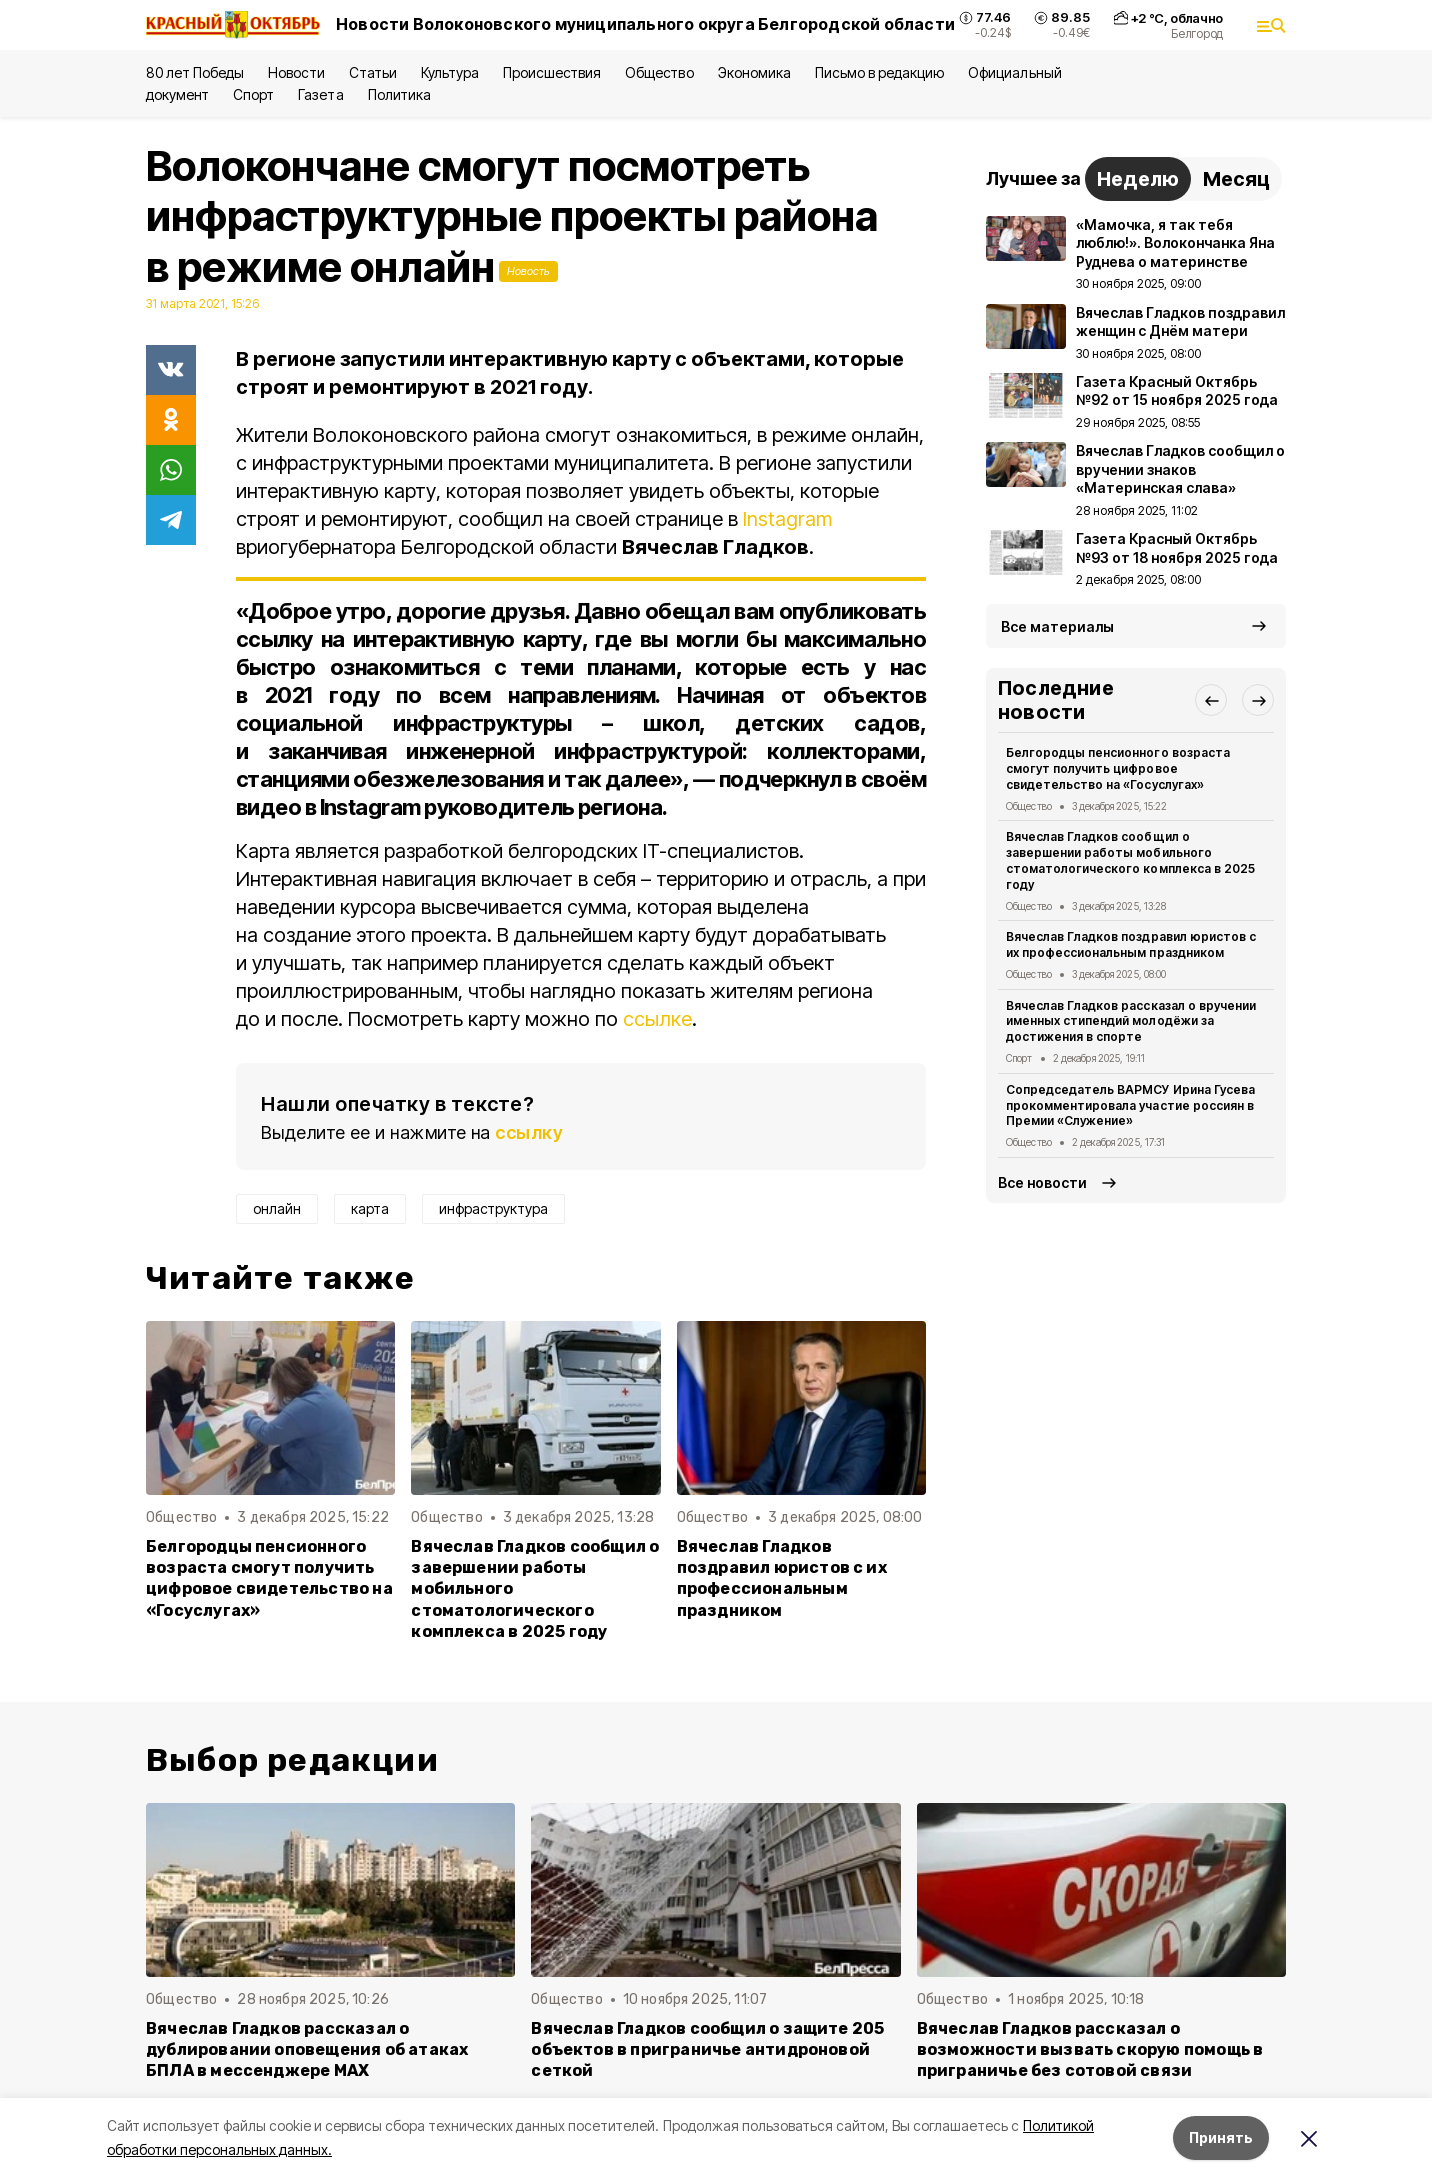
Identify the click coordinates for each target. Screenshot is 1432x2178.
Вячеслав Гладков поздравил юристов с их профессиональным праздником (782, 1578)
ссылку (529, 1132)
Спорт (253, 94)
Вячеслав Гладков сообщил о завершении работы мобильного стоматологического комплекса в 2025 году (535, 1588)
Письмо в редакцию (879, 72)
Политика (399, 94)
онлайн (277, 1208)
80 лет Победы (195, 72)
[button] (1211, 700)
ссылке (657, 1019)
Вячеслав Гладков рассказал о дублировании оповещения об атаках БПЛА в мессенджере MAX (307, 2049)
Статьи (373, 72)
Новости (296, 72)
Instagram (787, 519)
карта (370, 1208)
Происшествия (552, 72)
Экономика (754, 72)
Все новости (1042, 1182)
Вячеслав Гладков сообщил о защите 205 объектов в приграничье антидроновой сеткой (707, 2049)
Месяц (1236, 179)
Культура (450, 72)
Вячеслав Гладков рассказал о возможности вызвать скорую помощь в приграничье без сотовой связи (1090, 2049)
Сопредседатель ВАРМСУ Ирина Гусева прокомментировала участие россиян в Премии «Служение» (1130, 1105)
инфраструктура (493, 1208)
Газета (320, 94)
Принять (1221, 2137)
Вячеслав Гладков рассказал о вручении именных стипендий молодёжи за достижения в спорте (1131, 1021)
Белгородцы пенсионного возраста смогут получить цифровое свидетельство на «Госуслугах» (269, 1578)
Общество (659, 72)
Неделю (1138, 179)
